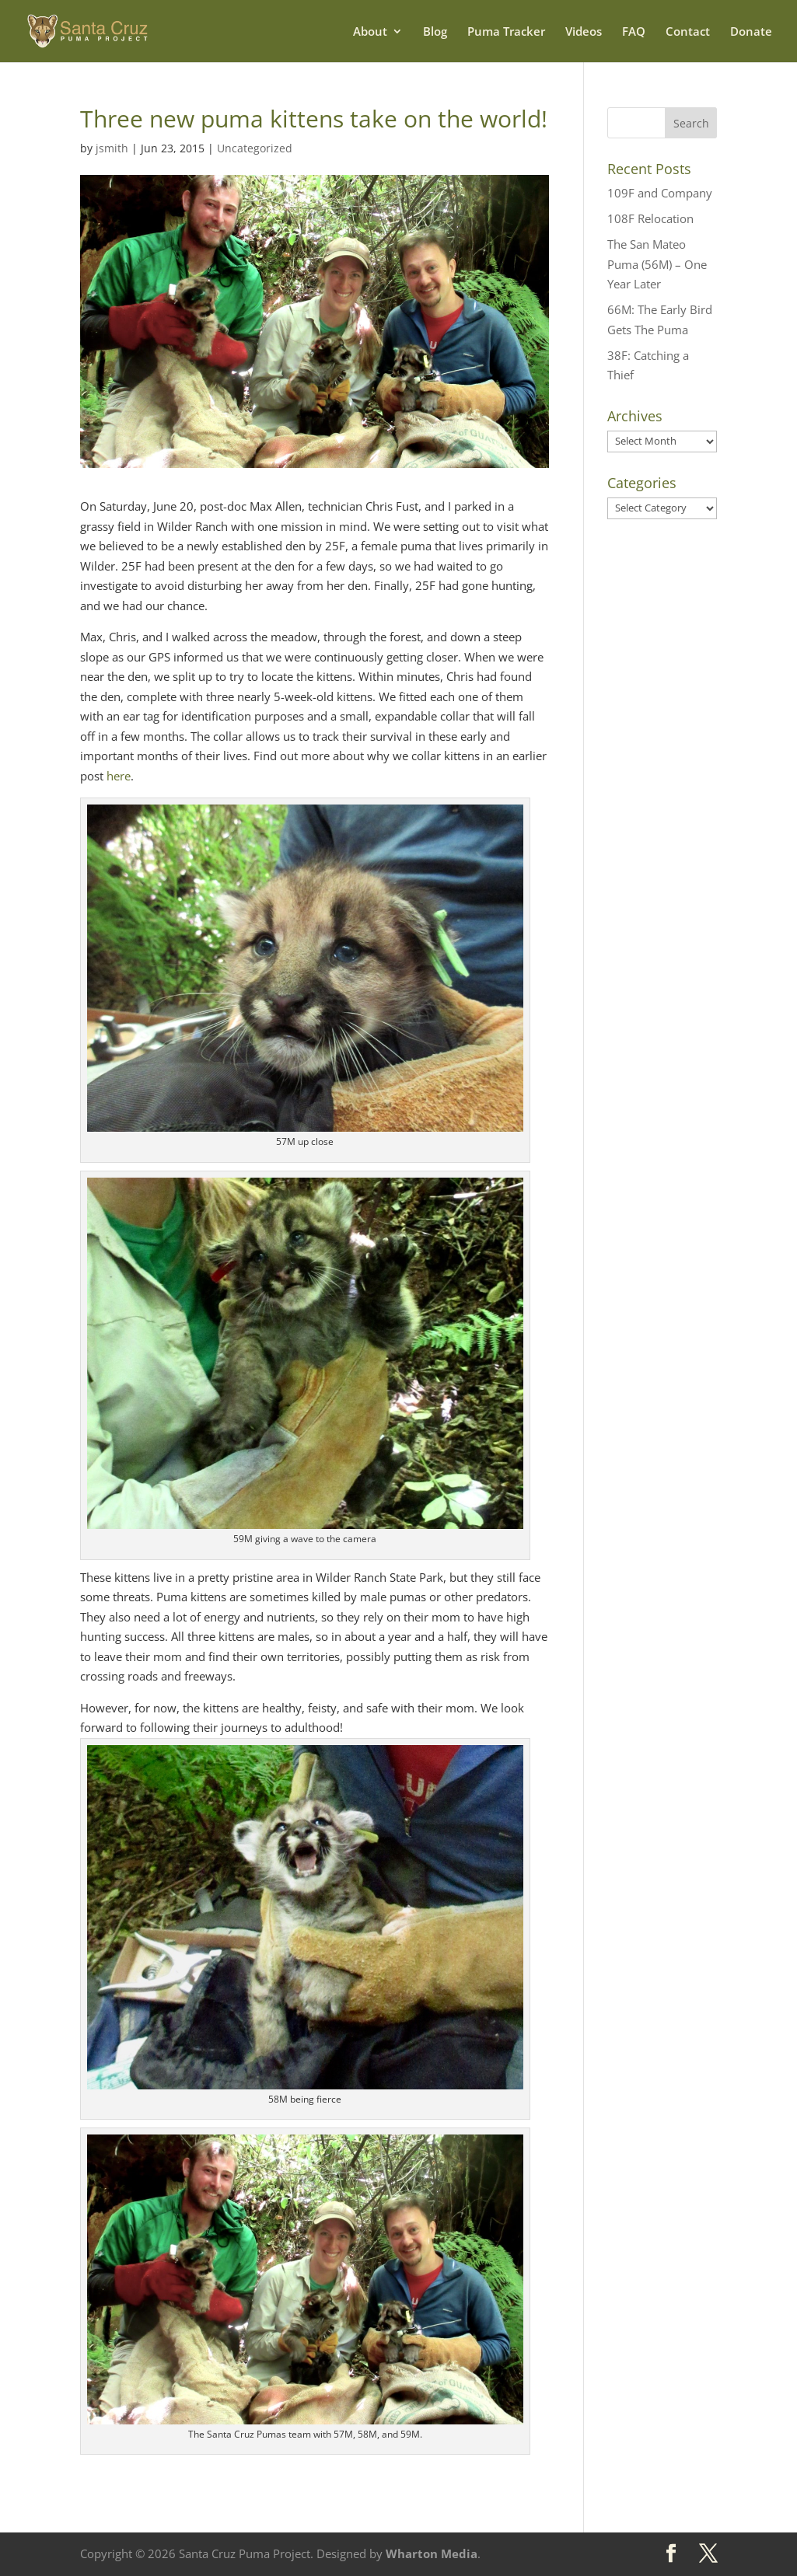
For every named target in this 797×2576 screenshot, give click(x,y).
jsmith (112, 148)
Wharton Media (431, 2553)
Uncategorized (254, 148)
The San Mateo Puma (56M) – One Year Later (657, 263)
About (370, 32)
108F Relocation (650, 218)
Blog (435, 32)
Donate (751, 32)
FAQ (633, 32)
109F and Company (659, 193)
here (119, 776)
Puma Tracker (506, 32)
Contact (688, 32)
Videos (583, 32)
